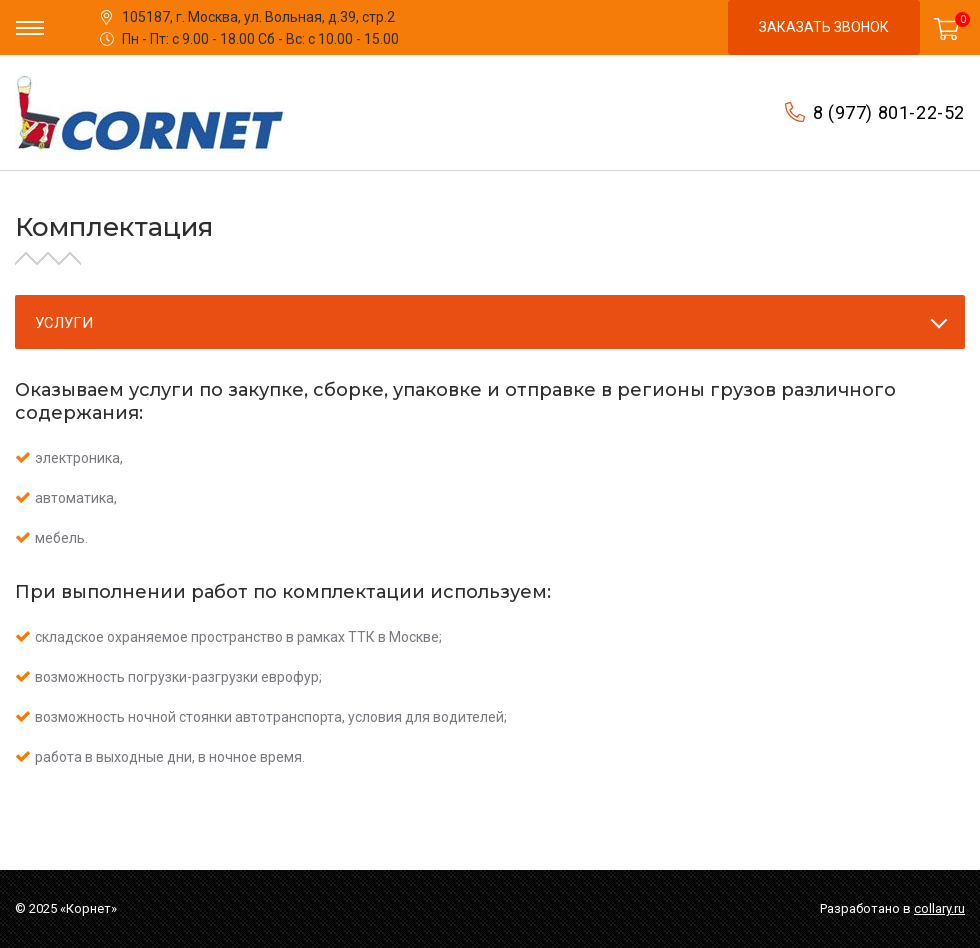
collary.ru (939, 908)
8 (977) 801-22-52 (889, 112)
